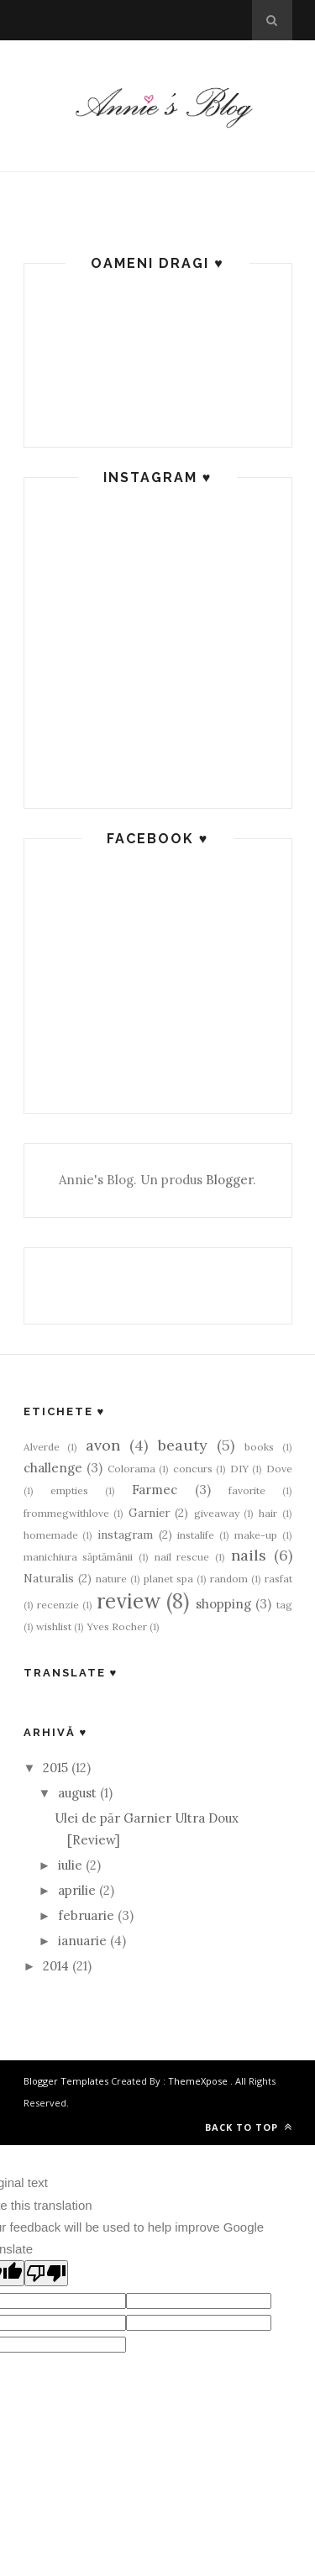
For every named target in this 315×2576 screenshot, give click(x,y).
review (128, 1601)
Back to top (248, 2127)
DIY (239, 1468)
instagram (125, 1534)
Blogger (229, 1180)
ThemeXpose (197, 2081)
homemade (51, 1535)
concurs (193, 1468)
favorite (246, 1490)
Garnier (149, 1512)
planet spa (168, 1578)
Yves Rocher (117, 1626)
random (229, 1578)
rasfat (278, 1578)
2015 (55, 1768)
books (259, 1446)
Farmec (154, 1490)
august (77, 1793)
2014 (56, 1966)
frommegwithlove (66, 1513)
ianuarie (82, 1941)
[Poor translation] (46, 2273)
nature (111, 1578)
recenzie (58, 1604)
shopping (223, 1604)
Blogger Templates (66, 2081)
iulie (70, 1865)
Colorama (131, 1468)
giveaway (216, 1513)
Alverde (42, 1446)
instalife (195, 1535)
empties (69, 1490)
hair (268, 1513)
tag (284, 1604)
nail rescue (182, 1556)
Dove (279, 1468)
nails (248, 1555)
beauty (182, 1445)
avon (103, 1445)
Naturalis (49, 1578)
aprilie (77, 1890)
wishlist (53, 1626)
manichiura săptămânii (79, 1556)
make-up (255, 1535)
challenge (53, 1468)
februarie (86, 1915)
